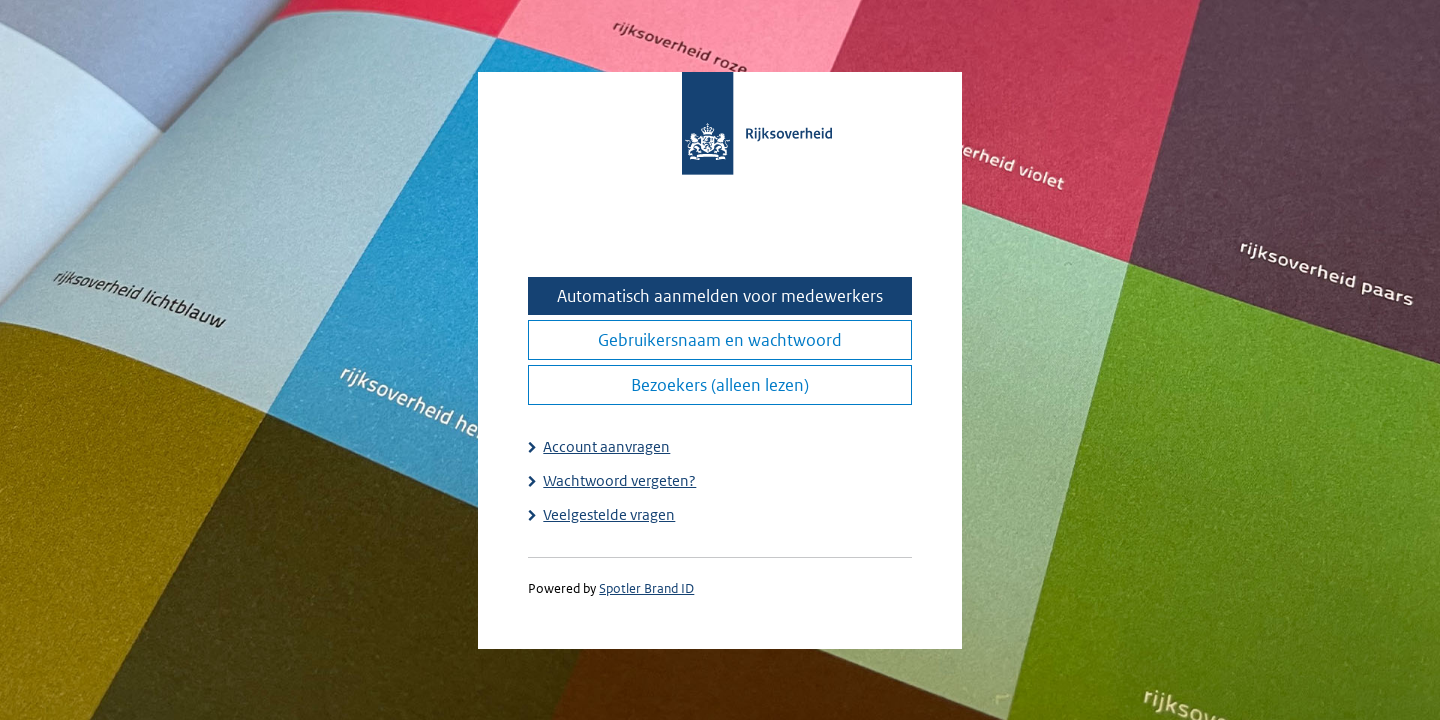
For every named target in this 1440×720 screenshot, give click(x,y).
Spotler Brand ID (646, 588)
